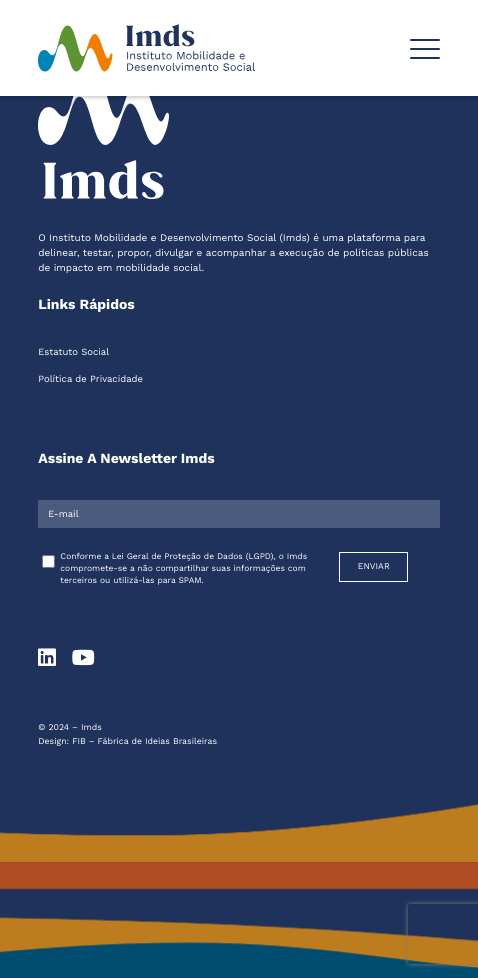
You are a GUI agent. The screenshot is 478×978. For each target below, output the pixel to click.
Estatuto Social (73, 352)
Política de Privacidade (90, 379)
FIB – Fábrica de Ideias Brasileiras (144, 742)
